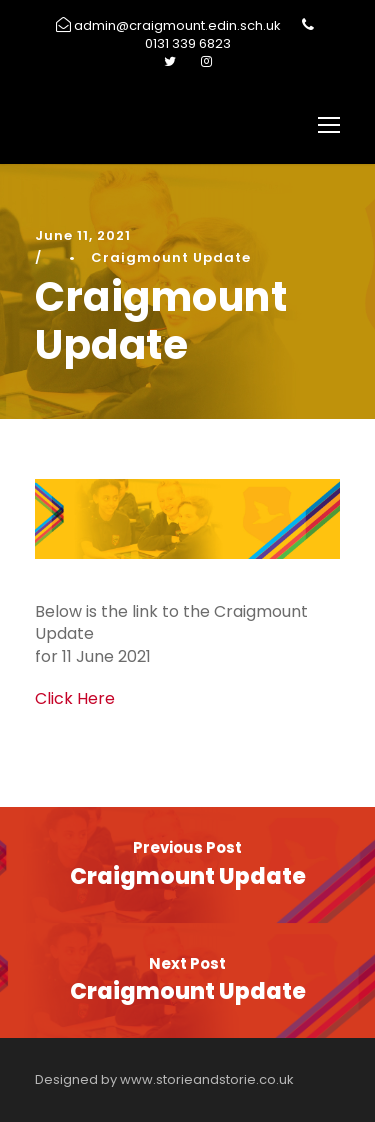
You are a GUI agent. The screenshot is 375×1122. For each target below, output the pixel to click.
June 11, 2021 (83, 235)
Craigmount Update (171, 257)
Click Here (75, 698)
